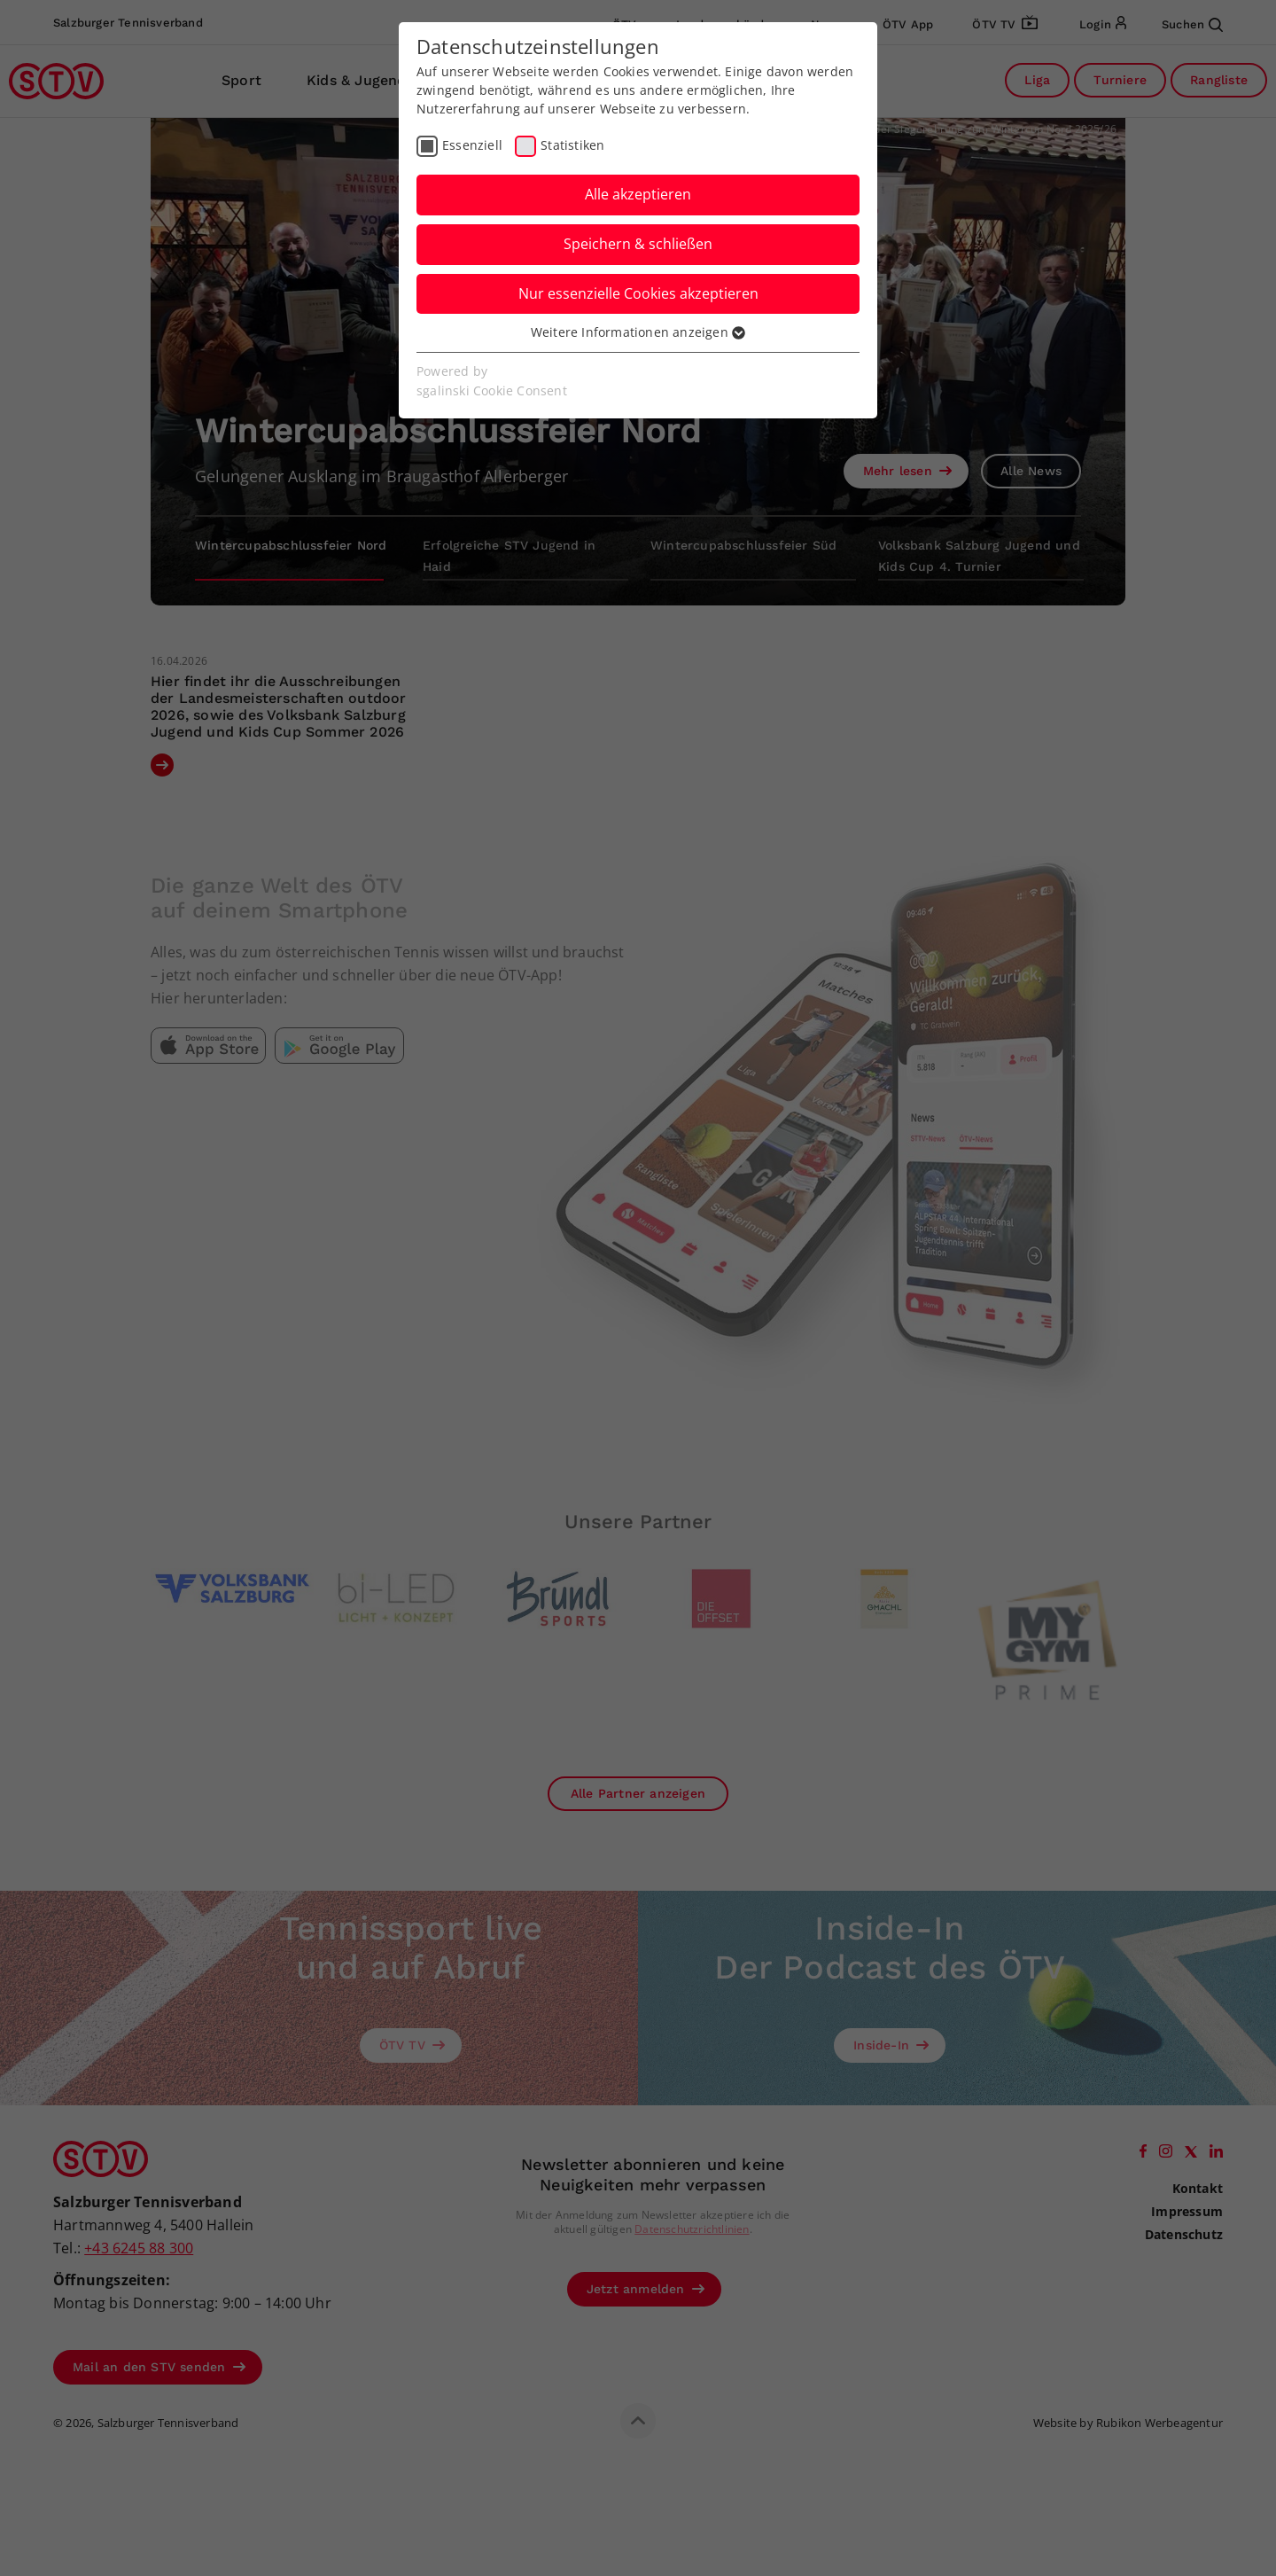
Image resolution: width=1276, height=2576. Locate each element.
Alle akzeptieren (638, 194)
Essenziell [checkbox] (472, 145)
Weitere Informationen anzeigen (638, 332)
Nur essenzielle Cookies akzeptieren (638, 293)
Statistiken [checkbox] (572, 145)
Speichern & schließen (638, 244)
